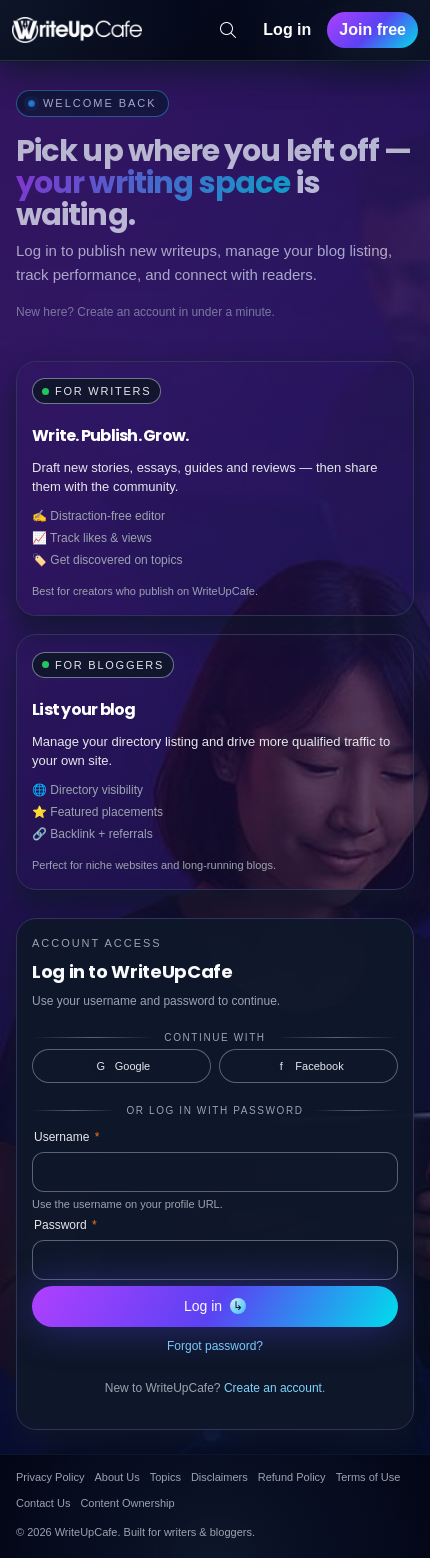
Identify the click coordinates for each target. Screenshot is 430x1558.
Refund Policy (292, 1477)
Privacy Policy (50, 1477)
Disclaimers (219, 1477)
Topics (165, 1477)
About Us (116, 1477)
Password (65, 1225)
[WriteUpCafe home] (77, 30)
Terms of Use (368, 1477)
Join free (372, 29)
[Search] (228, 30)
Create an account (273, 1388)
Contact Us (43, 1503)
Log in (287, 29)
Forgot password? (215, 1346)
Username (66, 1137)
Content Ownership (127, 1503)
